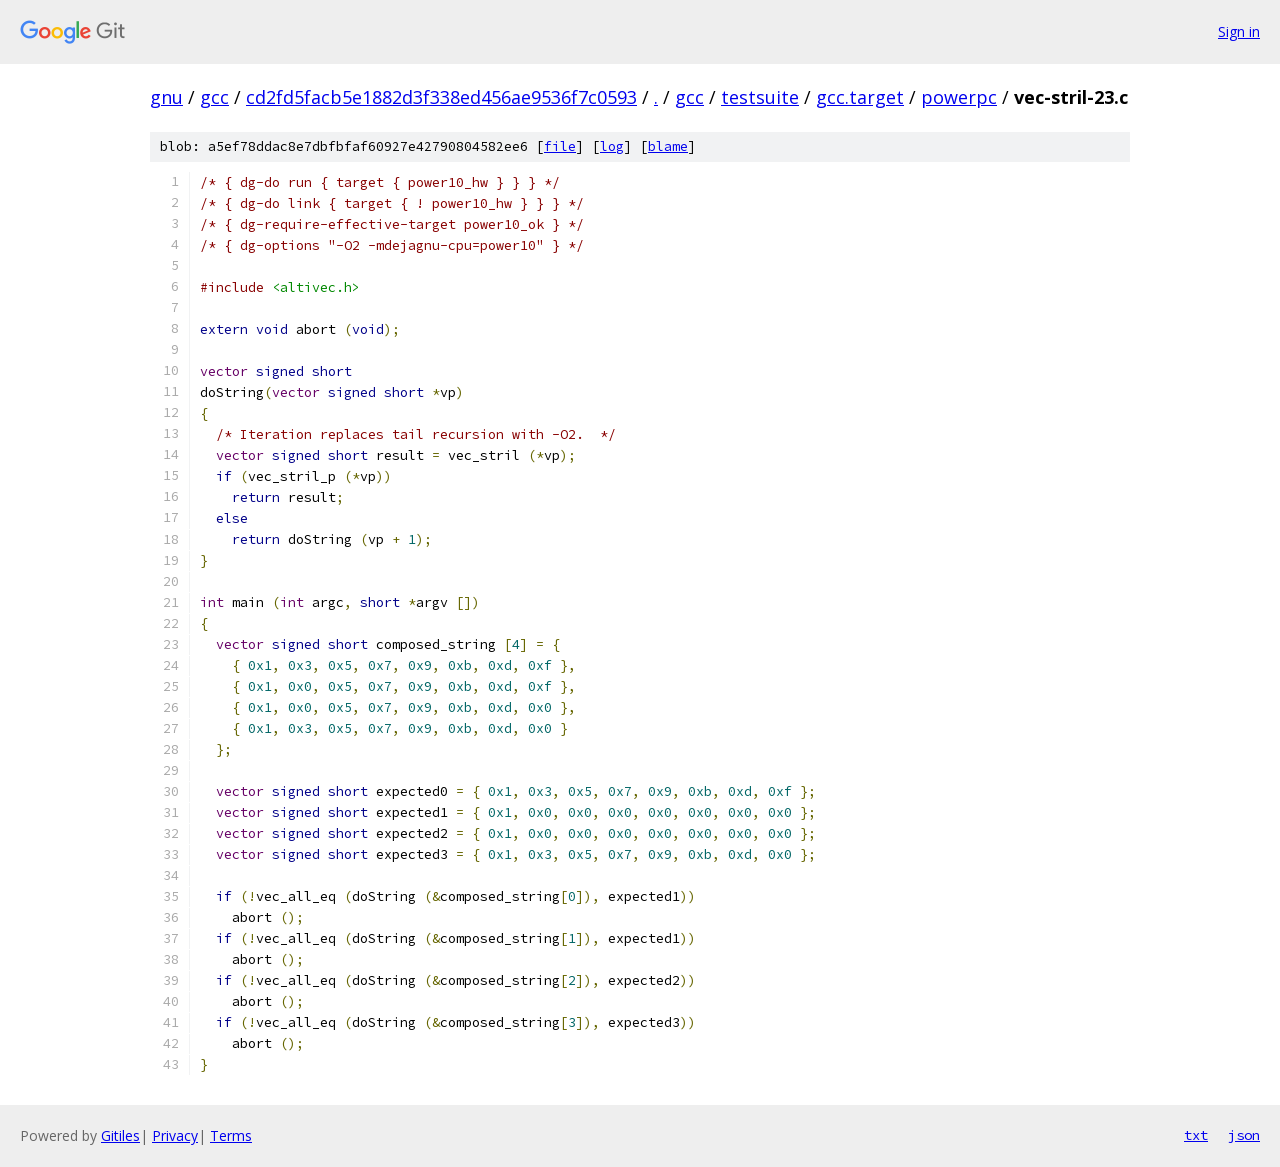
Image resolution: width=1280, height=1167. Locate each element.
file (560, 146)
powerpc (959, 97)
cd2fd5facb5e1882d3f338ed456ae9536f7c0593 (441, 97)
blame (668, 146)
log (612, 146)
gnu (166, 97)
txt (1196, 1135)
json (1244, 1135)
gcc (214, 97)
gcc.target (860, 97)
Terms (231, 1135)
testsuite (760, 97)
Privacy (175, 1135)
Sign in (1239, 31)
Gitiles (120, 1135)
